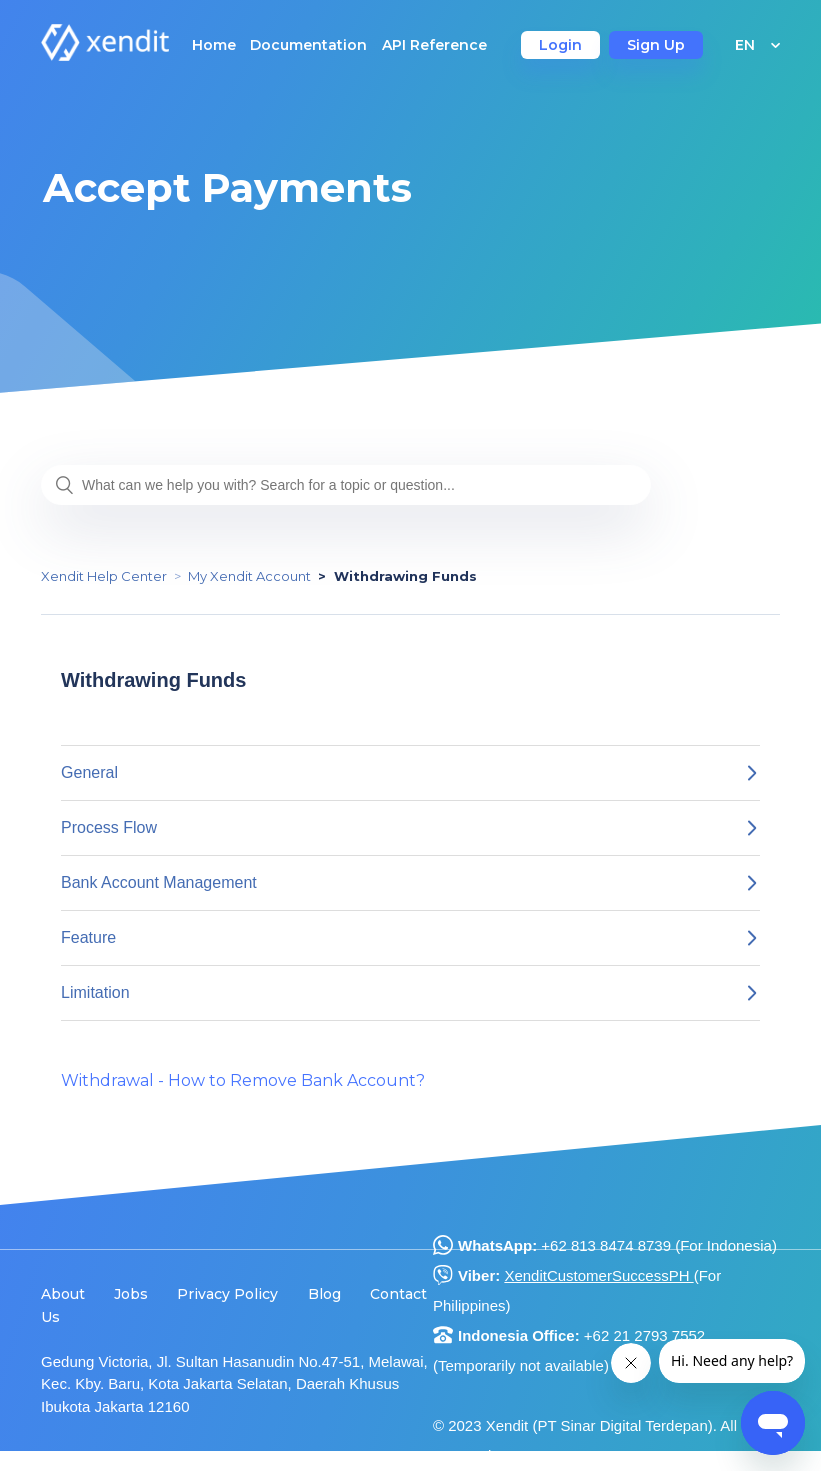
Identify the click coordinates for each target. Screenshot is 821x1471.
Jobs (131, 1294)
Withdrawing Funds (405, 576)
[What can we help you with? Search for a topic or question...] (346, 485)
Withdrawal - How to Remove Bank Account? (243, 1080)
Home (214, 45)
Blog (324, 1294)
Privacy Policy (227, 1294)
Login (560, 45)
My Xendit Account (249, 576)
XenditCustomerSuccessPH (598, 1275)
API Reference (434, 45)
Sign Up (656, 45)
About (63, 1294)
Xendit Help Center (104, 576)
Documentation (308, 45)
